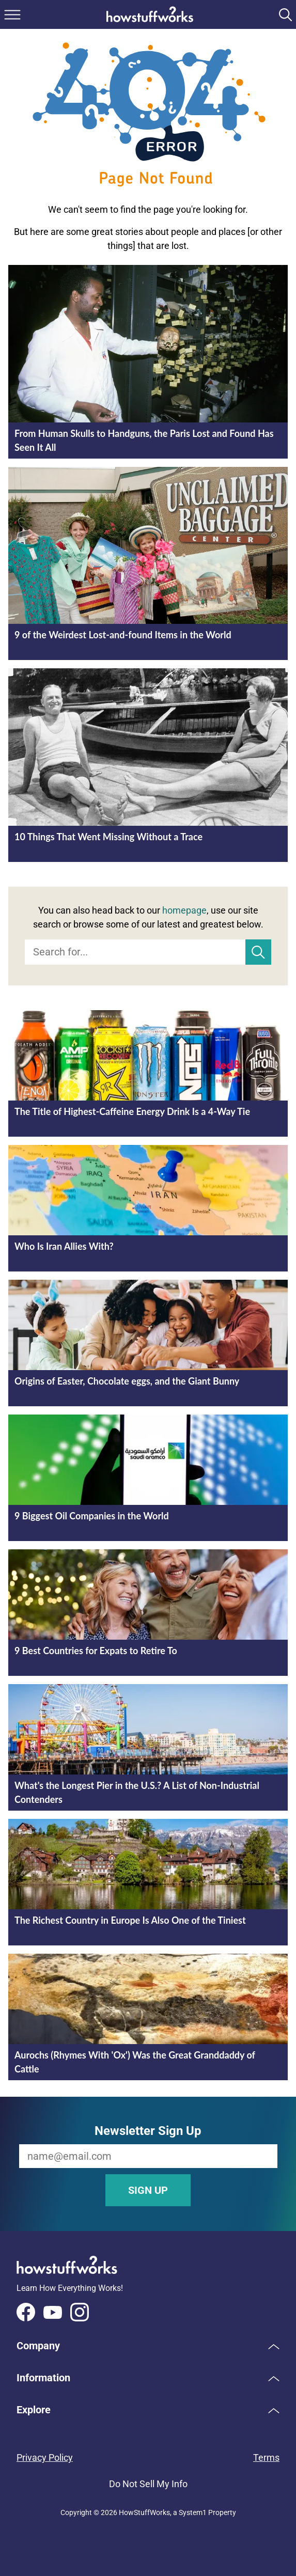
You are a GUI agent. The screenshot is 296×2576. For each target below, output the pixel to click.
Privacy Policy (45, 2457)
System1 (193, 2512)
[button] (148, 2345)
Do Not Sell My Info (148, 2483)
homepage (184, 910)
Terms (266, 2457)
